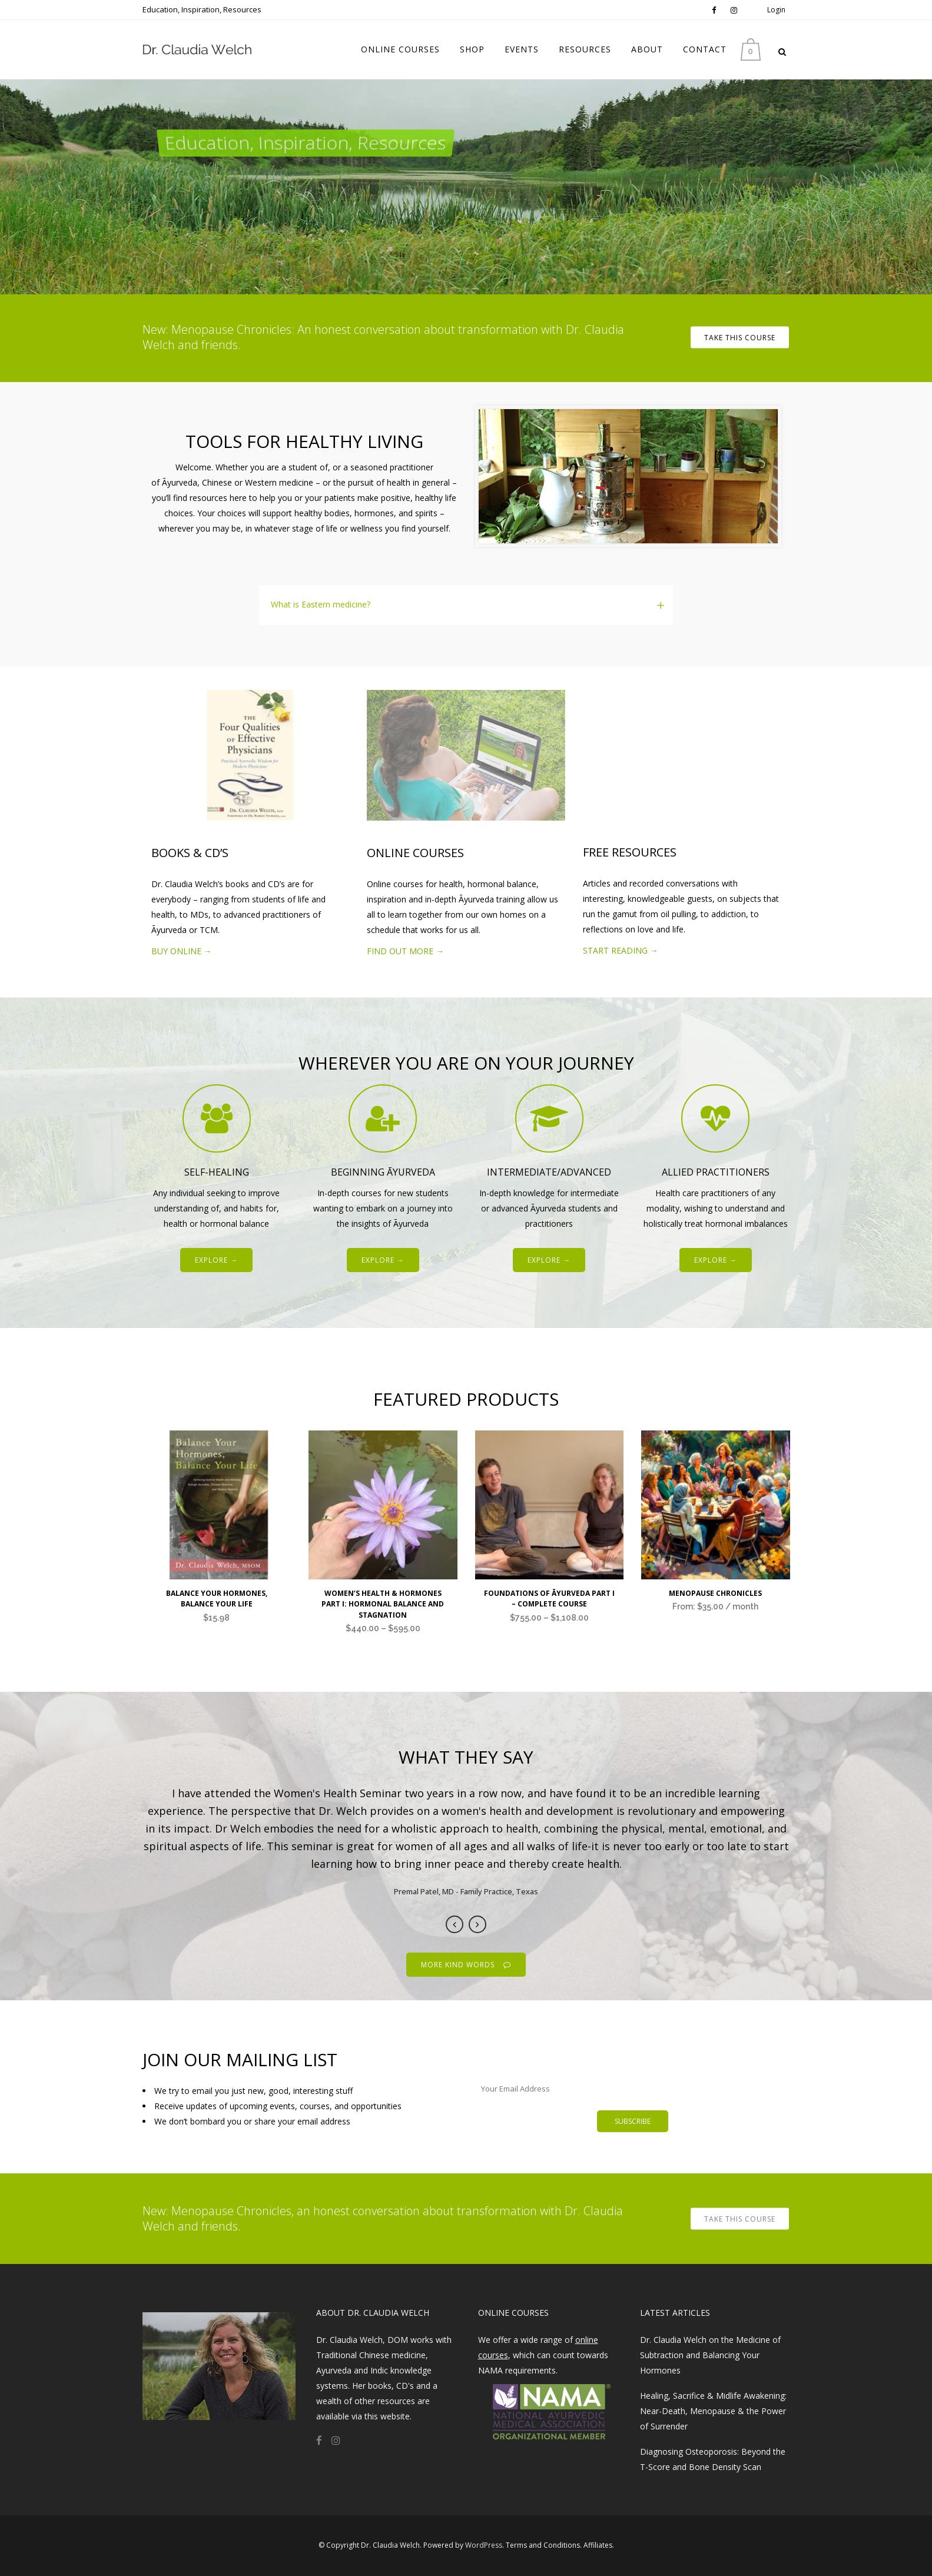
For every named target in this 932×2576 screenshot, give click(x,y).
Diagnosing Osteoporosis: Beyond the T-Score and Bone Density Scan (712, 2459)
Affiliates (597, 2545)
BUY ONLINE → (181, 951)
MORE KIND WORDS (466, 1965)
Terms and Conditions (543, 2545)
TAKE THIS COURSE (739, 338)
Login (776, 10)
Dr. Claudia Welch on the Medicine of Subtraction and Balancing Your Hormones (710, 2355)
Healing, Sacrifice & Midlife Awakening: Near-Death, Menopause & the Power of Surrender (713, 2411)
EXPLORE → (216, 1260)
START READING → (620, 950)
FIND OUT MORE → (405, 951)
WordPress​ (483, 2545)
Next (477, 1924)
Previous (454, 1924)
